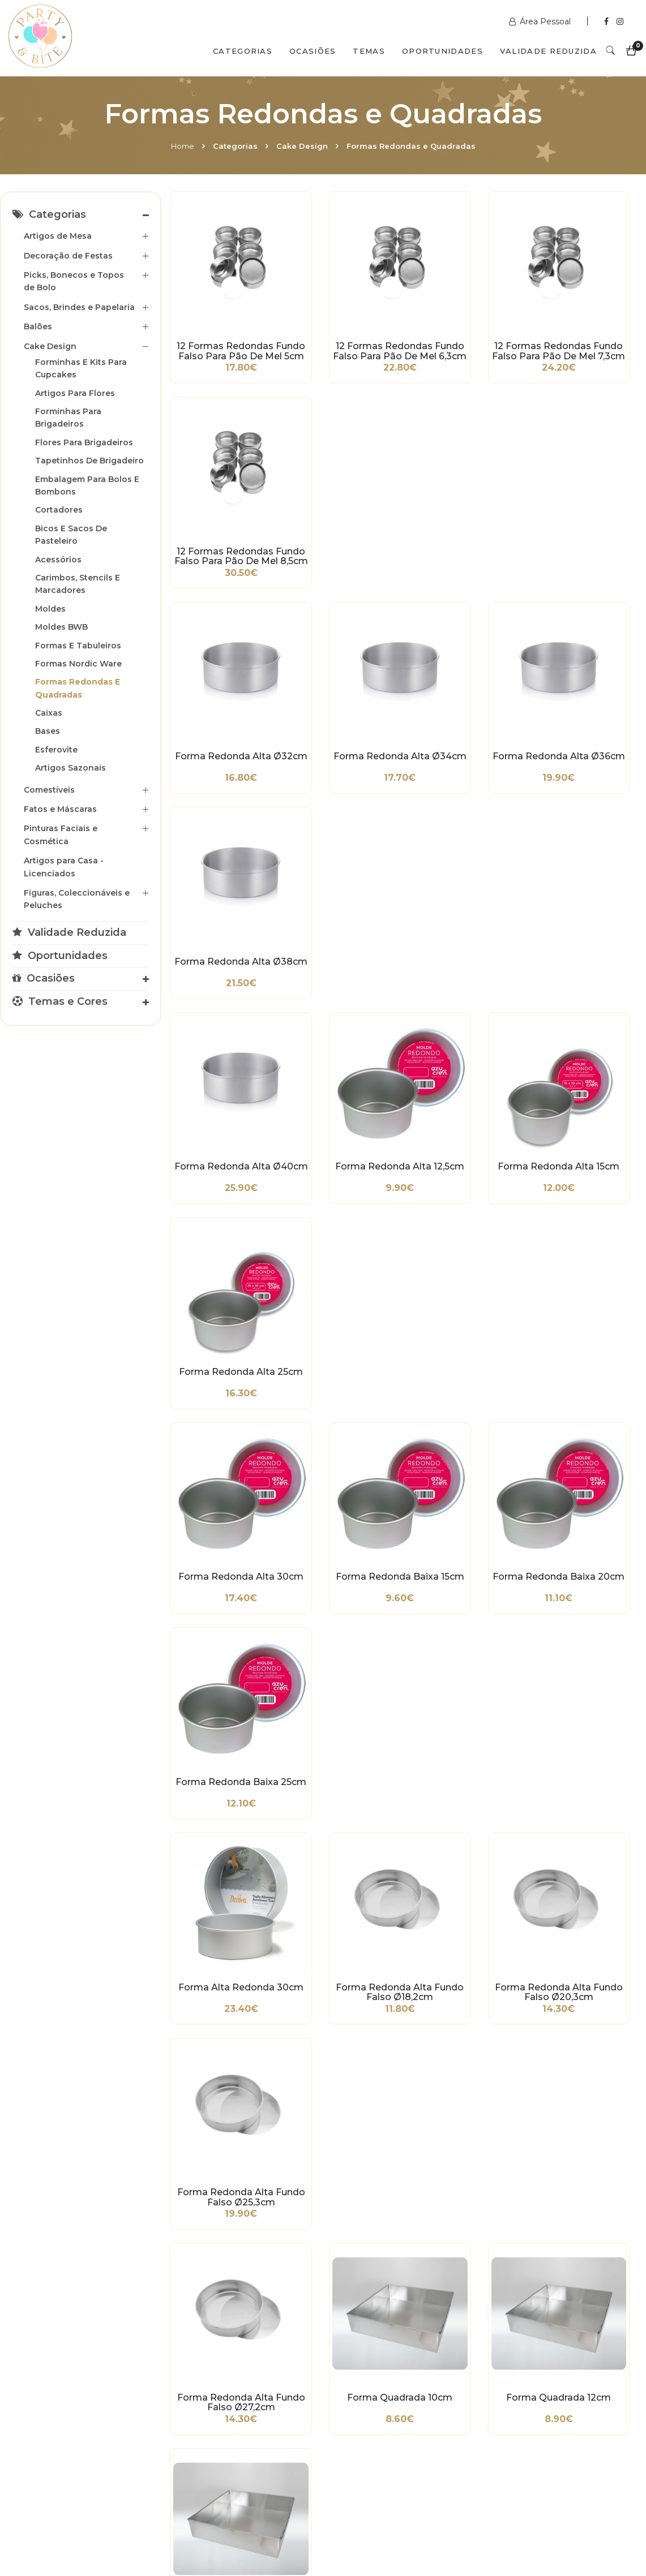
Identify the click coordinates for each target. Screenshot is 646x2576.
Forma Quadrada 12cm (464, 1142)
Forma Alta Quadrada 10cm (585, 1307)
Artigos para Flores (75, 393)
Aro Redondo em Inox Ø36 (464, 1970)
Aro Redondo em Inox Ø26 (343, 1804)
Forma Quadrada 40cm (464, 1307)
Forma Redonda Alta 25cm (585, 645)
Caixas (48, 713)
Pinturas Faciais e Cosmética (60, 834)
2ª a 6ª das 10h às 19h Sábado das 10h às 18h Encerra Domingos (540, 2458)
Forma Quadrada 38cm (343, 1307)
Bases (47, 731)
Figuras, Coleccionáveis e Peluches (77, 899)
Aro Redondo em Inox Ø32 (222, 1970)
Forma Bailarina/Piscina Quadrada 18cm (343, 1639)
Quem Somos (108, 2527)
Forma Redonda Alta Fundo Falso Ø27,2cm (222, 1142)
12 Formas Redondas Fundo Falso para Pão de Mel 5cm (222, 313)
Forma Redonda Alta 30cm (222, 811)
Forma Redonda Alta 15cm (464, 645)
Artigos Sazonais (70, 768)
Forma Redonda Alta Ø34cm (343, 479)
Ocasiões (312, 50)
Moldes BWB (61, 627)
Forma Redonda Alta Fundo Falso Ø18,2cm (343, 976)
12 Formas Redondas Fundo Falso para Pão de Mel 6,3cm (343, 313)
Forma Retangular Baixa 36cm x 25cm (586, 1639)
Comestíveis (49, 790)
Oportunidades (442, 50)
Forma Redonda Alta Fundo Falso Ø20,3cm (464, 976)
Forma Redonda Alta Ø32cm (222, 479)
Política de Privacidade (53, 2428)
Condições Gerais (42, 2411)
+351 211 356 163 (536, 2402)
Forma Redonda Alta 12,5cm (343, 645)
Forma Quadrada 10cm (343, 1142)
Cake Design (302, 145)
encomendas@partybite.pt (397, 2419)
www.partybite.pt (378, 2374)
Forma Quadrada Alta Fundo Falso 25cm (222, 1639)
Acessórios (58, 559)
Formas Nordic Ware (78, 664)
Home (182, 145)
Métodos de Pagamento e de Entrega (42, 2382)
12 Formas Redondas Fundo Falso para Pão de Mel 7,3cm (464, 313)
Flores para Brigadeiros (84, 442)
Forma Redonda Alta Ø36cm (464, 479)
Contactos (188, 2527)
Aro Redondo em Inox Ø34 (343, 1970)
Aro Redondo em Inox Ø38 (586, 1970)
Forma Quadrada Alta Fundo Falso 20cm (585, 1473)
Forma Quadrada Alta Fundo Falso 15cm (464, 1473)
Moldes (50, 609)
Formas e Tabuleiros (78, 645)
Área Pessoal (541, 21)
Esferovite (56, 750)
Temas (369, 50)
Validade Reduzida (548, 50)
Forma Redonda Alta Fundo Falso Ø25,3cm (585, 976)
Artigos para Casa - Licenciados (64, 866)
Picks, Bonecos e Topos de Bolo (74, 281)
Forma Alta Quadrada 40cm (343, 1473)
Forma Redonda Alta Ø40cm (222, 645)
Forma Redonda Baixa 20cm (464, 811)
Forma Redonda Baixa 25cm (585, 811)
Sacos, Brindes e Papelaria (79, 307)
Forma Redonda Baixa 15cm (343, 811)
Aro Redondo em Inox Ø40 (222, 2136)
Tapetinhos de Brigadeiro (89, 460)
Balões (38, 326)
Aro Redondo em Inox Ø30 (586, 1804)
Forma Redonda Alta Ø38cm (585, 479)
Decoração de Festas (68, 256)
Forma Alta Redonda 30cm (222, 976)
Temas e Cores (60, 1001)
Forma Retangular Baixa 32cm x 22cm (464, 1639)
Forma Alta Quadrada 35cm (222, 1473)
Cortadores (59, 510)
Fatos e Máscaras (60, 809)
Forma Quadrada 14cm (585, 1142)
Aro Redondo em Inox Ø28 (464, 1804)
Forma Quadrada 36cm (222, 1307)
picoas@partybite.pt (545, 2431)
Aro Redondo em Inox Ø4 (222, 1804)
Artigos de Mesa (58, 236)
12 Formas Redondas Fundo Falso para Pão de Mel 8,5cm (585, 313)
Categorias (242, 50)
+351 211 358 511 (374, 2391)
